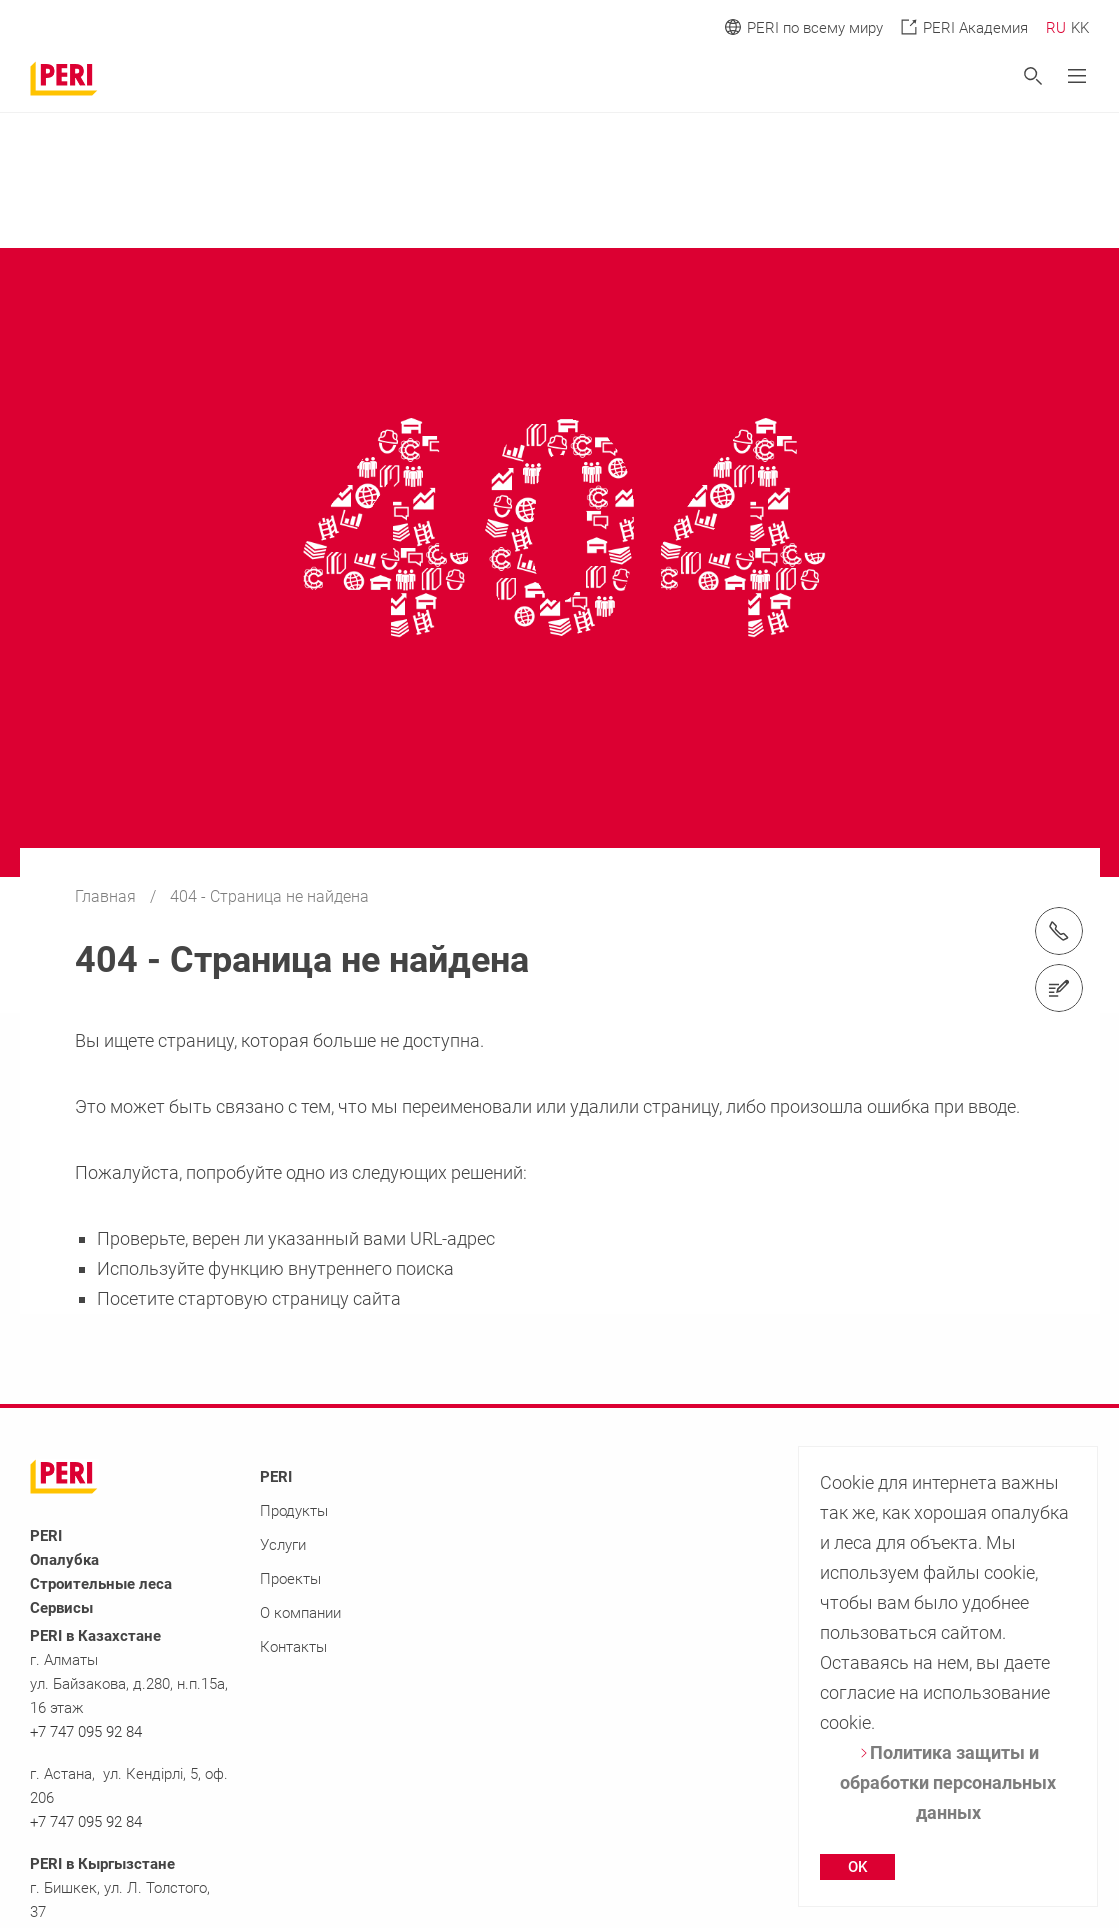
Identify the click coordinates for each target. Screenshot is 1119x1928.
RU (1056, 28)
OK (857, 1867)
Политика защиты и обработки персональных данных (948, 1782)
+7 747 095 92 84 (86, 1732)
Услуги (283, 1545)
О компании (300, 1613)
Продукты (294, 1511)
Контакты (293, 1647)
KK (1080, 28)
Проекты (290, 1579)
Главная (107, 896)
